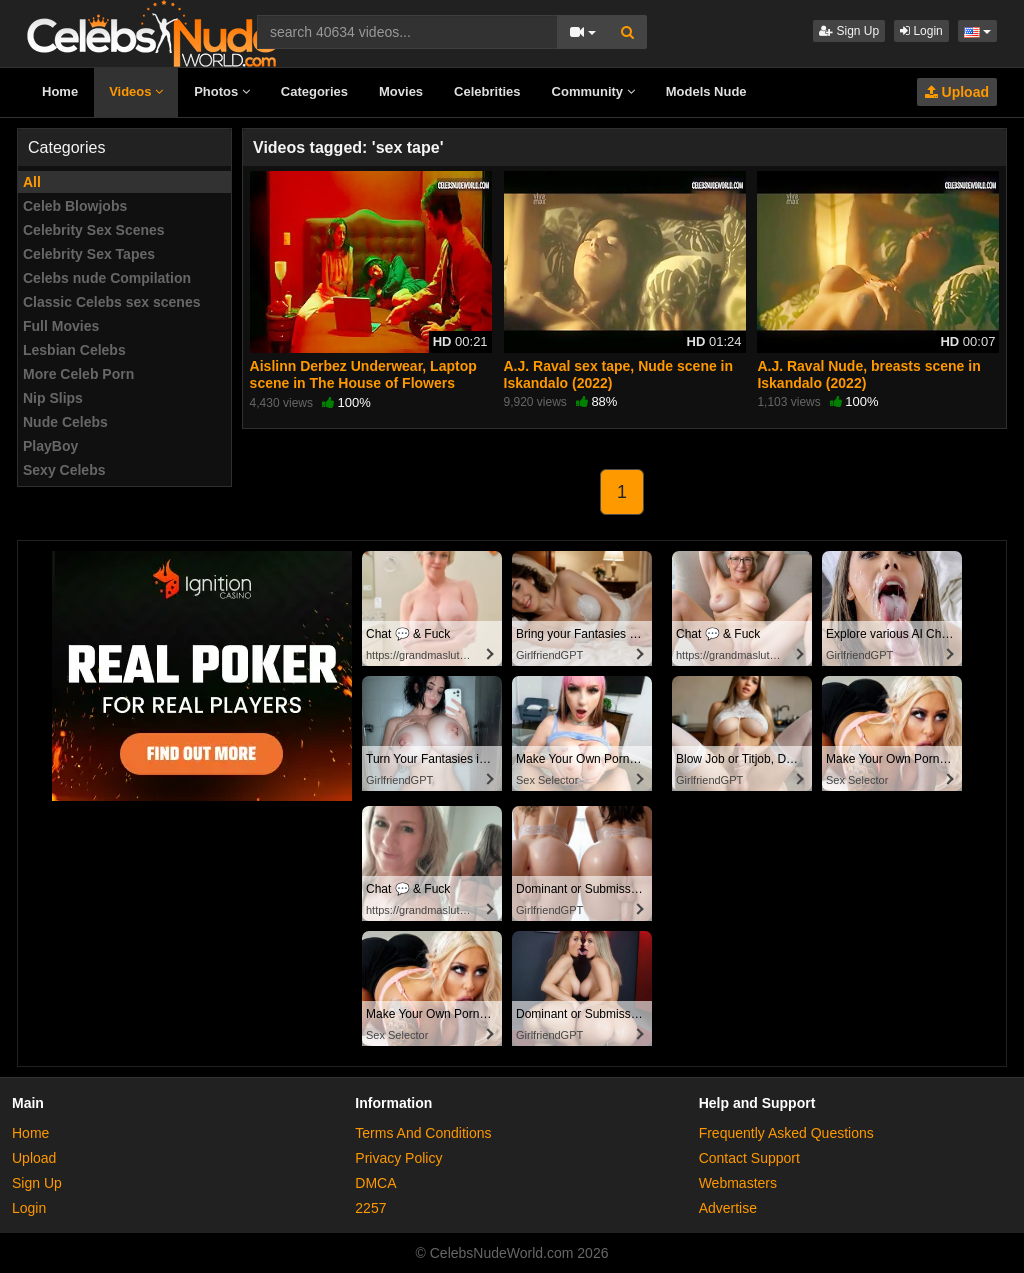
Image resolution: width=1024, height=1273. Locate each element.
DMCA (375, 1183)
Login (921, 31)
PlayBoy (50, 446)
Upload (957, 92)
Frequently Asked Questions (786, 1133)
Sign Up (849, 31)
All (32, 182)
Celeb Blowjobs (75, 206)
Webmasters (738, 1183)
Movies (401, 91)
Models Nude (706, 91)
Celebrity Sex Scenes (94, 230)
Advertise (728, 1208)
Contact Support (749, 1158)
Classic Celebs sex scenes (111, 302)
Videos (136, 91)
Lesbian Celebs (74, 350)
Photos (222, 91)
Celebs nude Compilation (107, 278)
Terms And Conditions (423, 1133)
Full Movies (61, 326)
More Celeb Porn (78, 374)
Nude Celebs (65, 422)
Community (593, 91)
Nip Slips (53, 398)
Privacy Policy (398, 1158)
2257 (370, 1208)
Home (60, 91)
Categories (314, 91)
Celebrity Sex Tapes (89, 254)
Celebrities (487, 91)
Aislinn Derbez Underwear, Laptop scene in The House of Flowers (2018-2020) (363, 382)
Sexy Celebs (64, 470)
